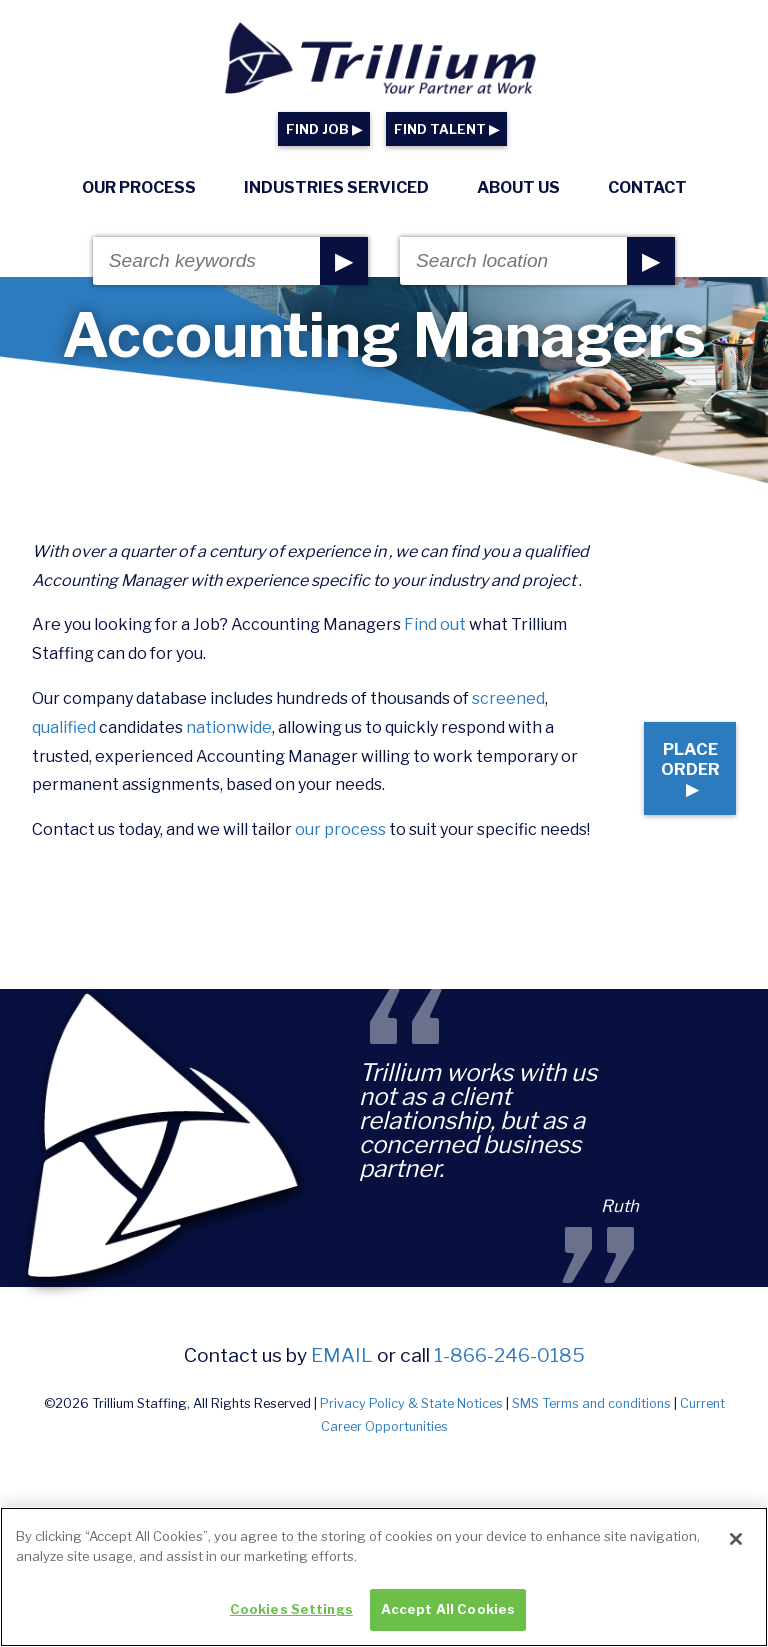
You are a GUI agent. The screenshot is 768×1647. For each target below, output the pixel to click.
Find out (435, 653)
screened (508, 727)
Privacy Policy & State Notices (411, 1460)
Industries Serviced (336, 187)
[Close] (736, 1550)
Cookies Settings (291, 1620)
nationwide (229, 756)
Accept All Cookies (448, 1620)
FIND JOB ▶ (324, 129)
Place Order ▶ (670, 807)
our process (340, 858)
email (342, 1412)
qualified (64, 756)
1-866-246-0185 (509, 1412)
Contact (647, 187)
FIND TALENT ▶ (446, 129)
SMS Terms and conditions (591, 1460)
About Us (518, 187)
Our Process (139, 187)
